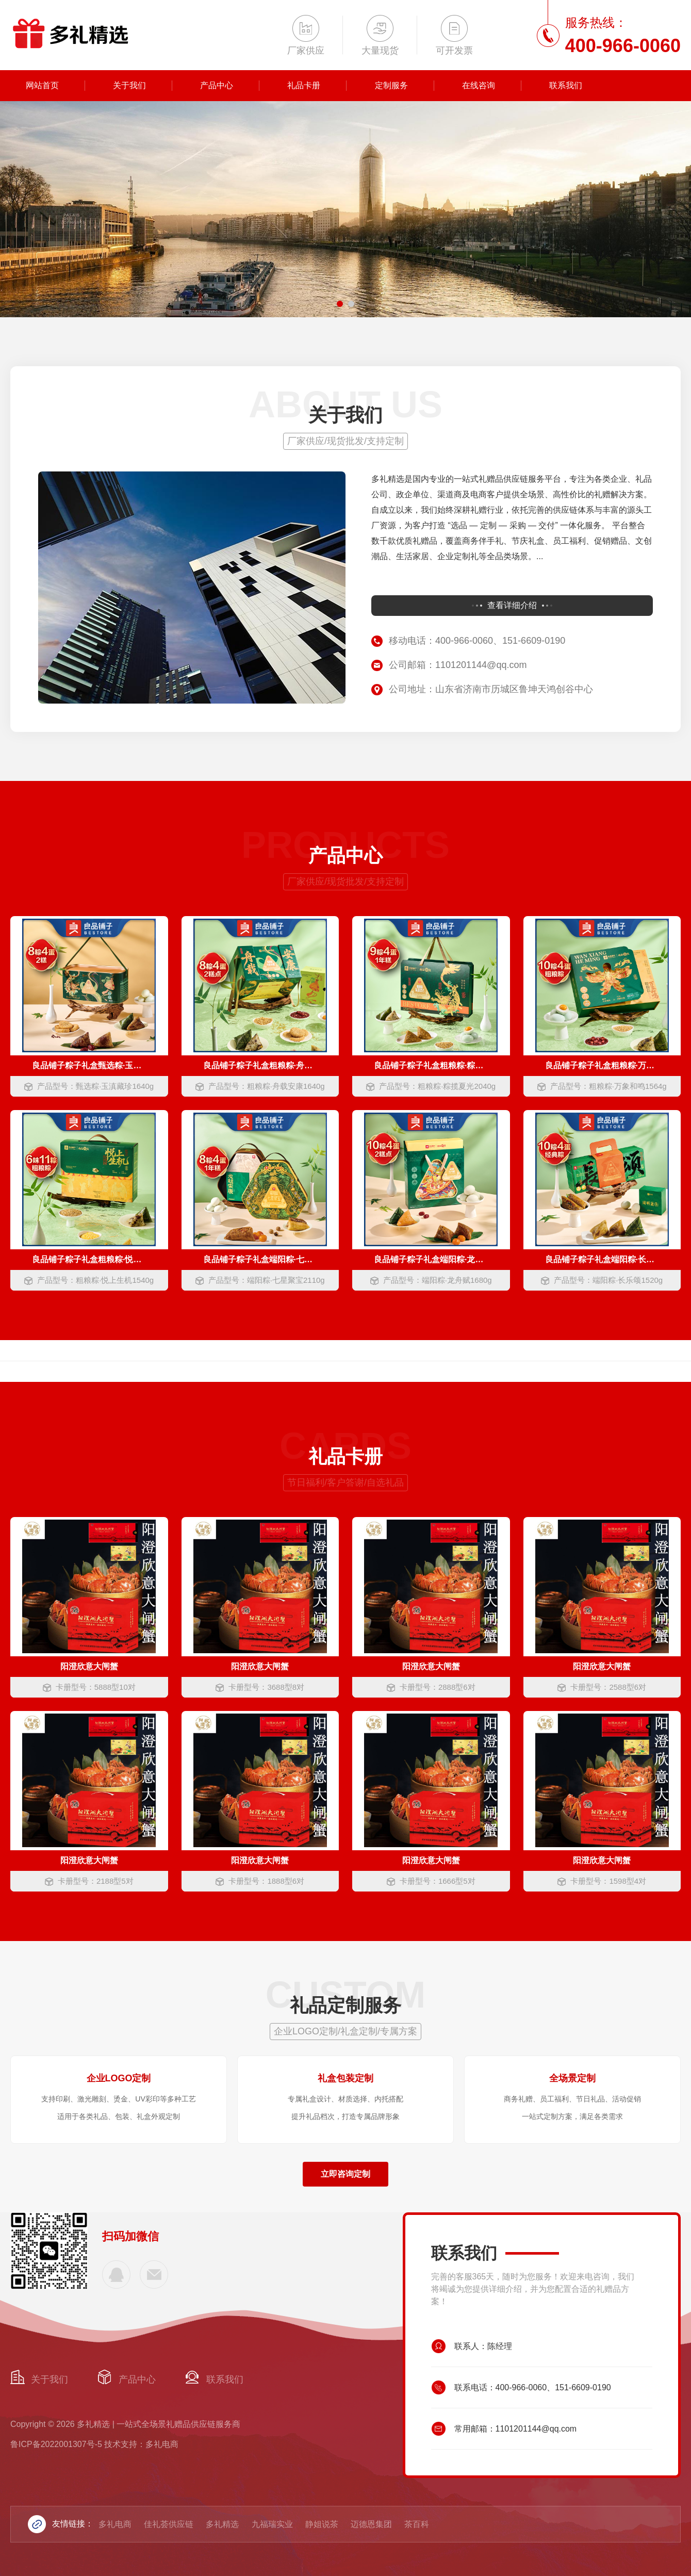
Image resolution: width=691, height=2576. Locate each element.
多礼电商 (114, 2524)
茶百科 (416, 2524)
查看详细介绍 (512, 605)
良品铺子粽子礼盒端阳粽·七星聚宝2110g (260, 1259)
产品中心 (216, 85)
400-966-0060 (116, 2274)
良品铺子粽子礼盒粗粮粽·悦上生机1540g (89, 1259)
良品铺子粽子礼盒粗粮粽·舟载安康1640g (260, 1065)
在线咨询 (478, 85)
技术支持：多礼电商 (141, 2444)
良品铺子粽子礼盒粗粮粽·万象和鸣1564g (602, 1065)
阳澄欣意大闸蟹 (89, 1666)
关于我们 (129, 85)
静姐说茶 (321, 2524)
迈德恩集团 (371, 2524)
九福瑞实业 (272, 2524)
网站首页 (42, 85)
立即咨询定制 (345, 2174)
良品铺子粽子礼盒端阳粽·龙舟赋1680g (431, 1259)
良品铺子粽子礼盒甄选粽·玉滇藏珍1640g (89, 1065)
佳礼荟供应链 (168, 2524)
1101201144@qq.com (154, 2274)
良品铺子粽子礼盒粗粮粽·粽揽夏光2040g (431, 1065)
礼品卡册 (303, 85)
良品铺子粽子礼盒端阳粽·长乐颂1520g (602, 1259)
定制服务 (391, 85)
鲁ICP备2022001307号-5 (56, 2444)
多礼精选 (222, 2524)
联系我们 (565, 85)
